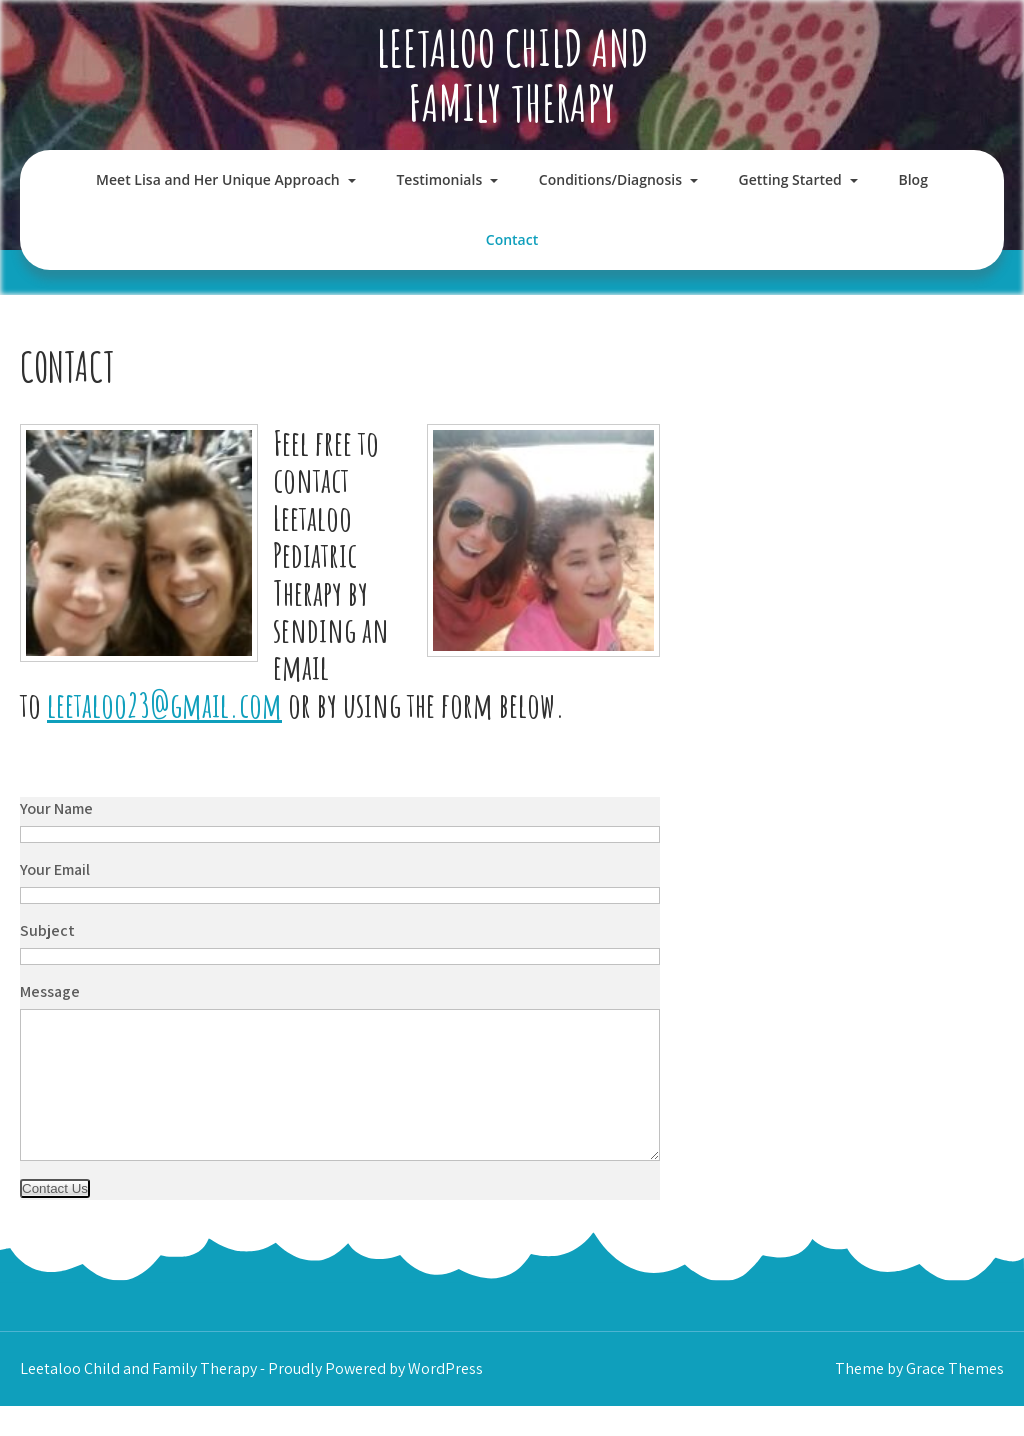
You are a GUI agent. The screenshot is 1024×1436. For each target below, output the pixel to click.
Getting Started (790, 179)
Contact (512, 239)
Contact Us (55, 1218)
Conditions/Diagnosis (610, 179)
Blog (912, 179)
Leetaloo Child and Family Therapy (512, 75)
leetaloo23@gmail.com (164, 704)
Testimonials (439, 179)
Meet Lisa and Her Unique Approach (218, 179)
